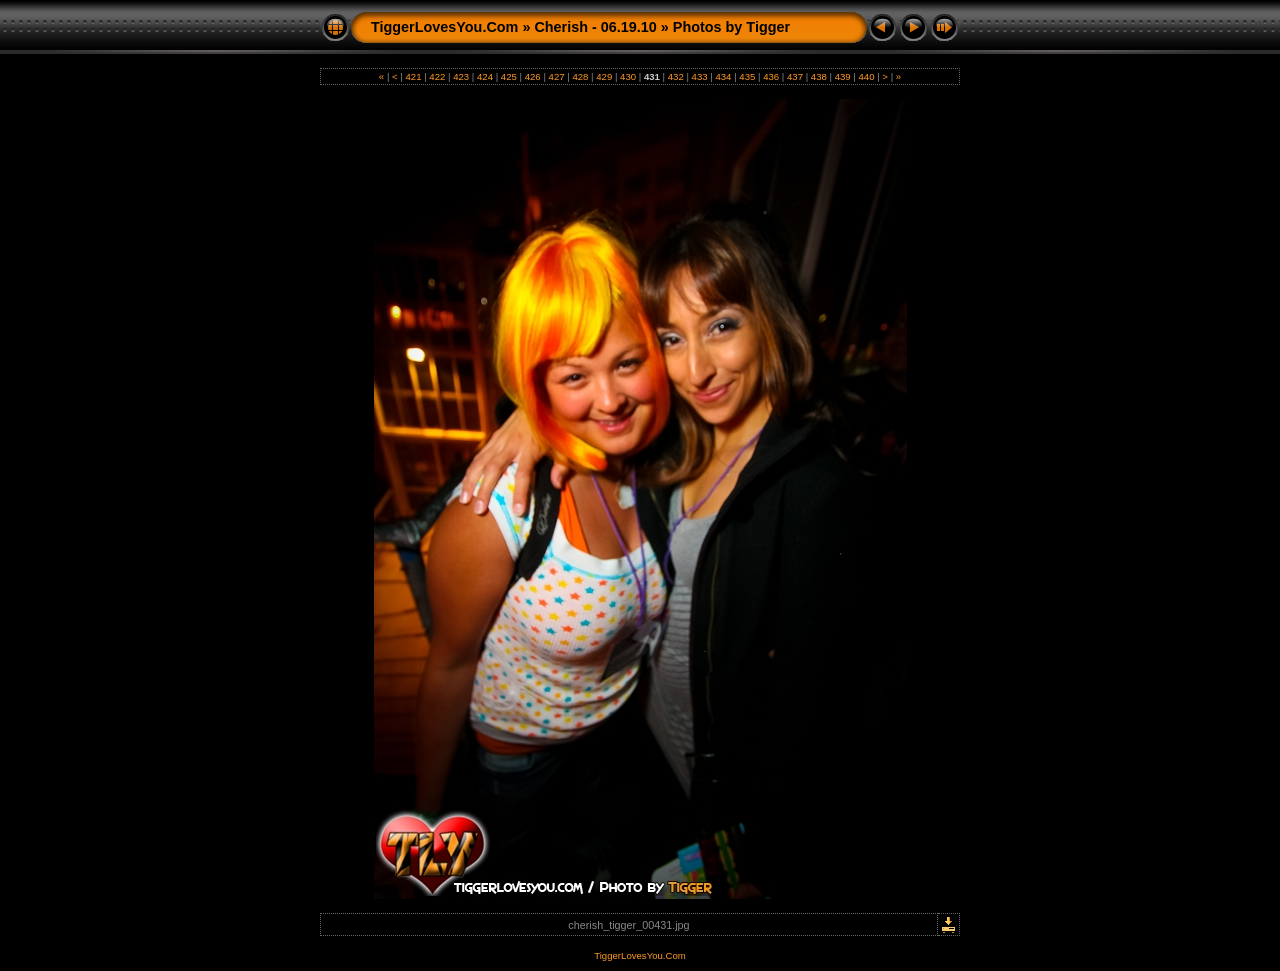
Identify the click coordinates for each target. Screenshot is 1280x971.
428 (580, 76)
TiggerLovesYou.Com (444, 27)
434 (723, 76)
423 (461, 76)
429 (604, 76)
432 (675, 76)
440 (866, 76)
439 (842, 76)
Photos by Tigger (731, 27)
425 (508, 76)
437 (794, 76)
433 (699, 76)
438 (818, 76)
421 (413, 76)
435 (747, 76)
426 (532, 76)
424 (484, 76)
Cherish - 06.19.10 (595, 27)
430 (627, 76)
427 (556, 76)
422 (437, 76)
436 (770, 76)
